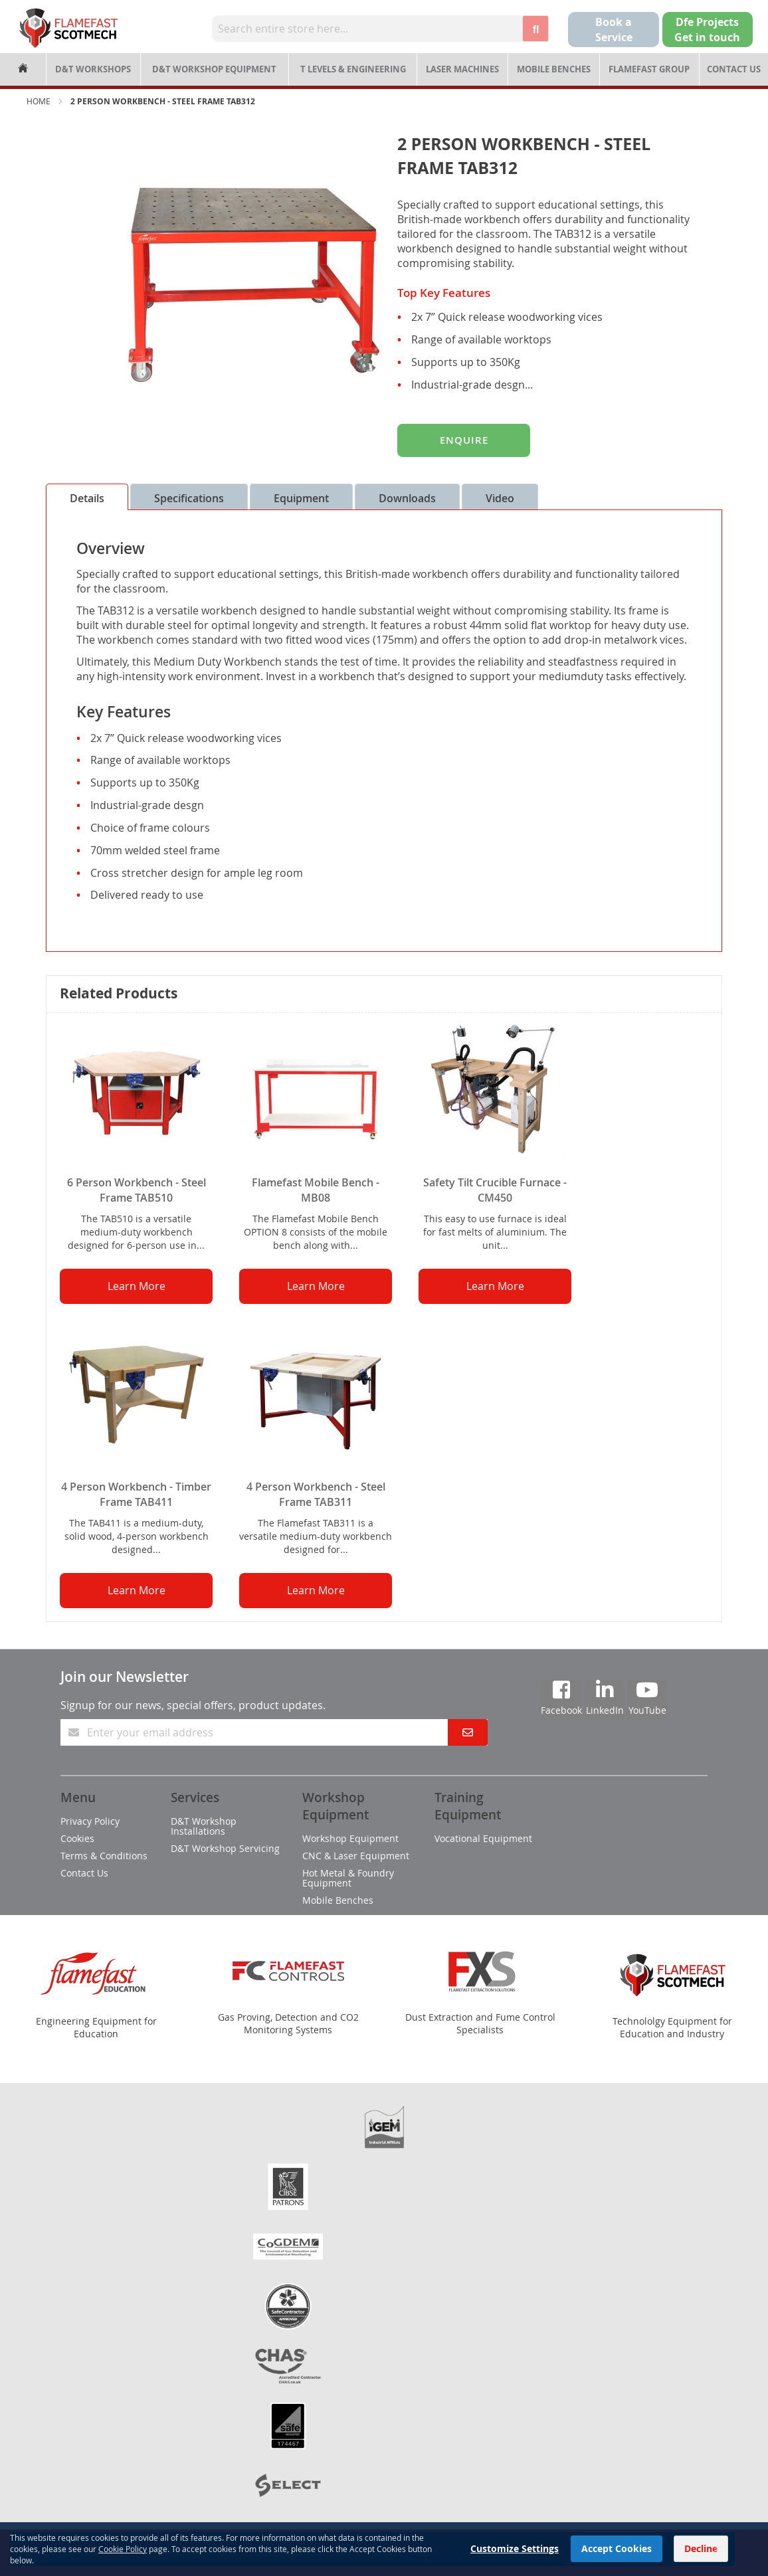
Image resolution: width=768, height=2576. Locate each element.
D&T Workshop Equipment (214, 69)
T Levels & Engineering (353, 69)
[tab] (87, 497)
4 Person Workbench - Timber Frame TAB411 (136, 1494)
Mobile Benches (554, 69)
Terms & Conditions (103, 1855)
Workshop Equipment (350, 1838)
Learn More (136, 1286)
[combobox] (367, 28)
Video (500, 498)
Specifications (189, 498)
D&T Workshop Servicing (225, 1848)
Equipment (301, 498)
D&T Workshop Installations (204, 1826)
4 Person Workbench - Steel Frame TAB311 (315, 1494)
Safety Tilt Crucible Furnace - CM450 (495, 1190)
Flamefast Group (649, 69)
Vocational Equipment (483, 1838)
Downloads (407, 498)
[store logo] (68, 28)
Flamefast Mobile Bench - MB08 (315, 1190)
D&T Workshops (93, 69)
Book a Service (613, 30)
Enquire (464, 440)
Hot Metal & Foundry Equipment (348, 1878)
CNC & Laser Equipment (355, 1855)
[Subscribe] (468, 1732)
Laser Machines (462, 69)
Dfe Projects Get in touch (707, 30)
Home (38, 101)
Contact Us (734, 69)
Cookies (77, 1838)
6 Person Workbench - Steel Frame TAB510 (136, 1190)
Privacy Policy (90, 1821)
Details (87, 498)
